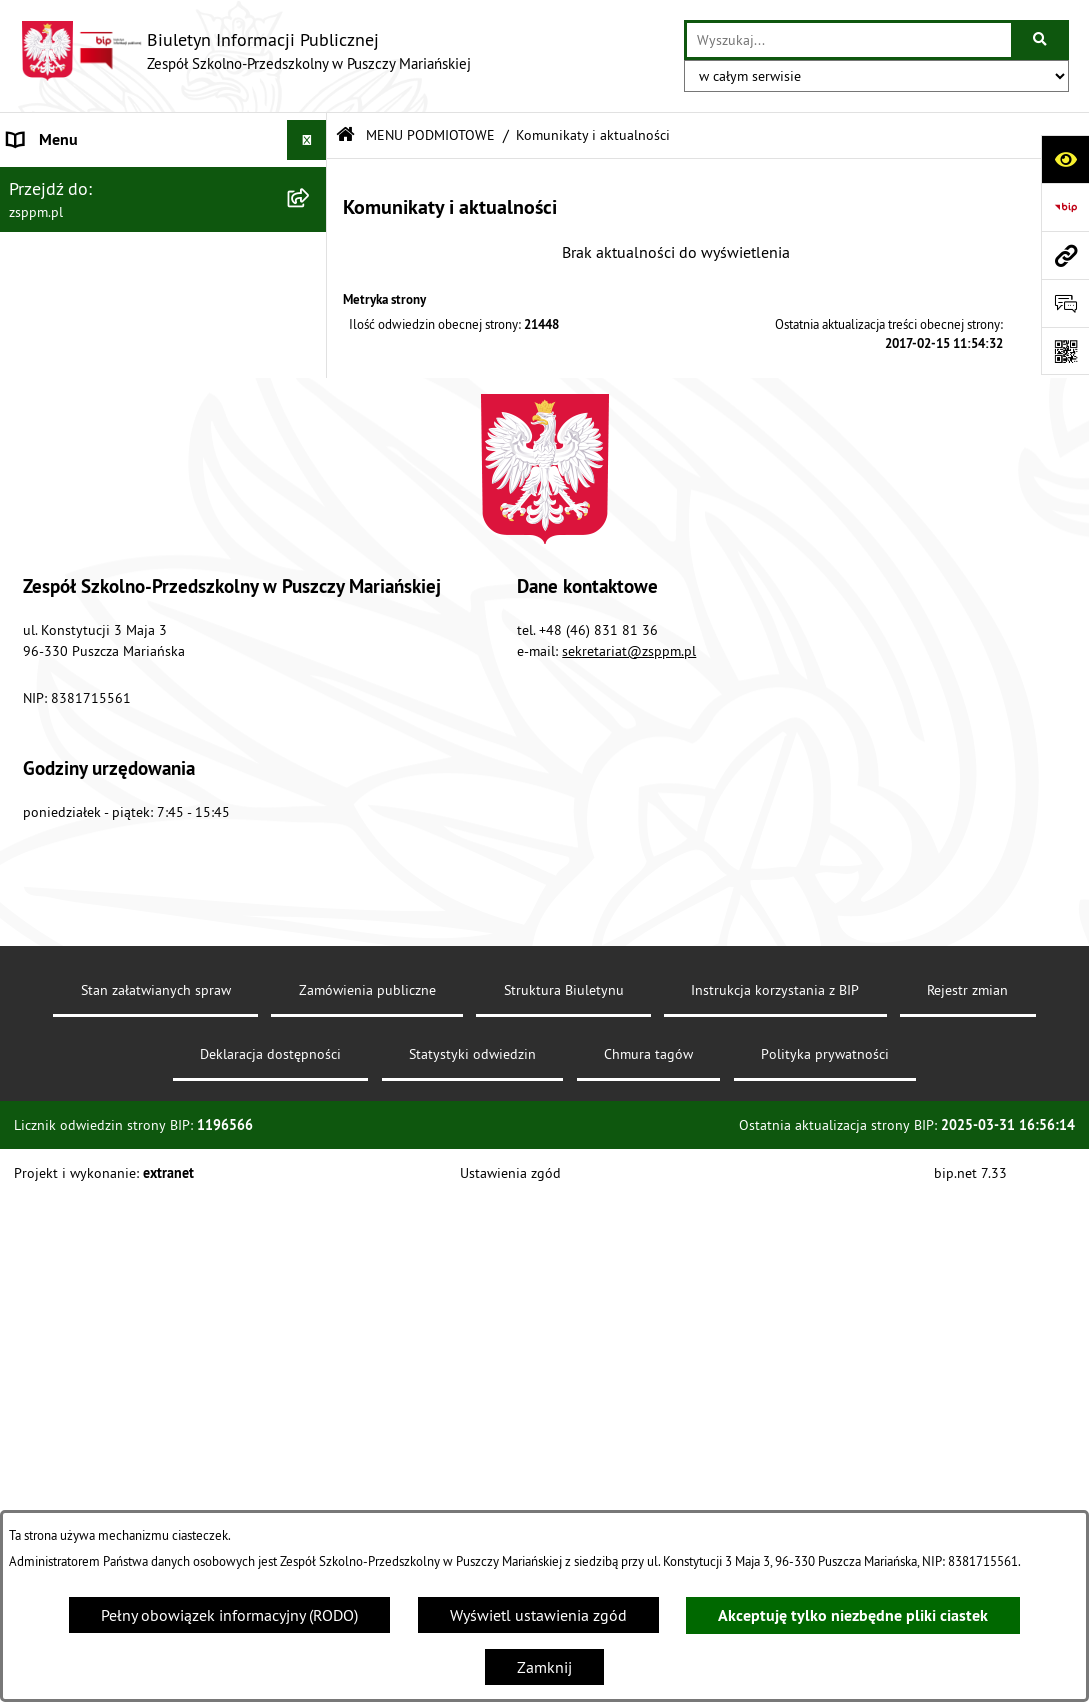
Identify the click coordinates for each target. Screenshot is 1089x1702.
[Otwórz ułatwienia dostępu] (1065, 159)
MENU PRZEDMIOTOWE (89, 627)
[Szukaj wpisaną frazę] (1041, 40)
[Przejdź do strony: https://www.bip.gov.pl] (1065, 207)
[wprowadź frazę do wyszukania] (849, 40)
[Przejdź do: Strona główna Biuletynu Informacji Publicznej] (345, 135)
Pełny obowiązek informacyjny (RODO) (229, 1615)
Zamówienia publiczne (367, 1495)
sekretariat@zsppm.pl (629, 1156)
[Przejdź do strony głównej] (245, 51)
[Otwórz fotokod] (1065, 351)
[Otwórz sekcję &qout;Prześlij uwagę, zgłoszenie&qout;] (1065, 303)
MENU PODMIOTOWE (81, 180)
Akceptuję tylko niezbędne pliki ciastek (853, 1615)
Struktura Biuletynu (564, 1495)
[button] (310, 180)
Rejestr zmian (967, 1495)
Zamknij (544, 1667)
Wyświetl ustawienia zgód (538, 1615)
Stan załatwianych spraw (156, 1495)
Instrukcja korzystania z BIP (775, 1495)
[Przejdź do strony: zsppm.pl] (1065, 255)
